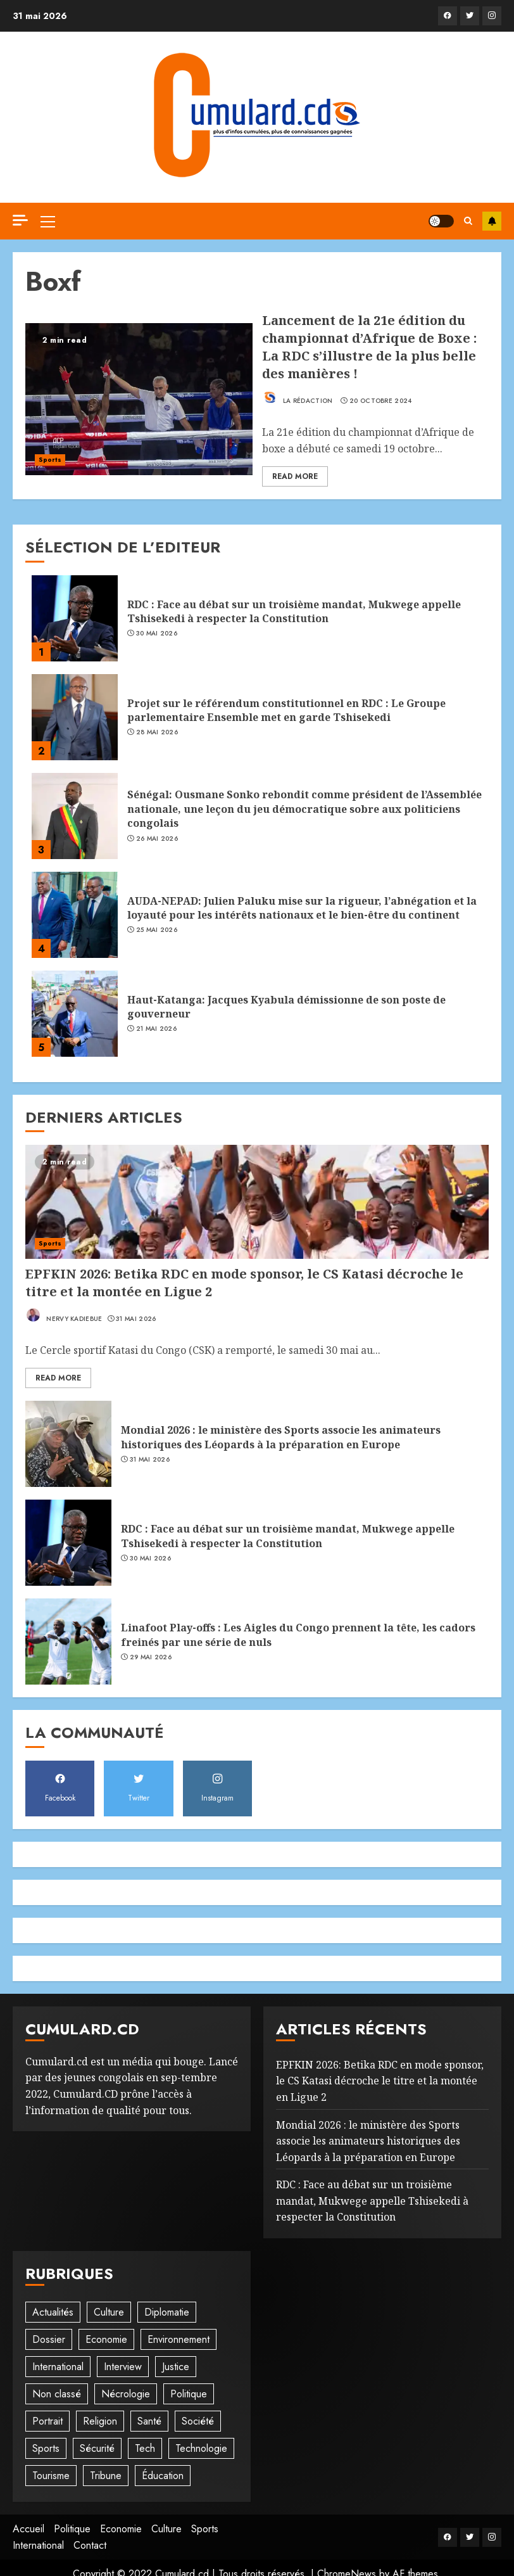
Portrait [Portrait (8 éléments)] (47, 2421)
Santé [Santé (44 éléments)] (149, 2421)
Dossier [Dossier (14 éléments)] (48, 2339)
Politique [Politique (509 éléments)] (188, 2394)
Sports (50, 459)
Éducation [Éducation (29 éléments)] (163, 2475)
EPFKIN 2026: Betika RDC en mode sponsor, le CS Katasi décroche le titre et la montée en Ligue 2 (380, 2081)
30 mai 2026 (156, 633)
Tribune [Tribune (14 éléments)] (106, 2475)
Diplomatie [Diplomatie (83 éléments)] (166, 2312)
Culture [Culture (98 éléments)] (109, 2312)
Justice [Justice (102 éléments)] (175, 2366)
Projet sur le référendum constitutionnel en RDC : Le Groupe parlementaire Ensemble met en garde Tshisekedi (286, 710)
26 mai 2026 (157, 838)
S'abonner (491, 221)
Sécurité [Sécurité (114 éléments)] (97, 2448)
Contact (89, 2545)
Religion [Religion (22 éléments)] (100, 2421)
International (38, 2545)
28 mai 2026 (157, 732)
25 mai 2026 (156, 930)
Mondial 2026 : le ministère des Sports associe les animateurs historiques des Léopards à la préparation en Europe (281, 1437)
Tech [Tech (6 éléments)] (145, 2448)
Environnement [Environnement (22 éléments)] (178, 2339)
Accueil (28, 2529)
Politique (72, 2529)
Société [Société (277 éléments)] (198, 2421)
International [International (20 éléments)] (58, 2366)
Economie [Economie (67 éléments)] (106, 2339)
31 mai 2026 (136, 1319)
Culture (166, 2529)
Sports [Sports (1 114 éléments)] (46, 2448)
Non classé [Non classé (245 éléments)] (56, 2394)
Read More (295, 476)
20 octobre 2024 (380, 401)
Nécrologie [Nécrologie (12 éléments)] (125, 2394)
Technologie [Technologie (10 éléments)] (201, 2448)
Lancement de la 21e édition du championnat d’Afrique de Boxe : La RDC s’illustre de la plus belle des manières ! (369, 347)
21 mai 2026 (156, 1028)
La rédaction (297, 397)
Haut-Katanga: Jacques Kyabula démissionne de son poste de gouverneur (286, 1007)
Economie (121, 2529)
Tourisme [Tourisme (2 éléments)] (51, 2475)
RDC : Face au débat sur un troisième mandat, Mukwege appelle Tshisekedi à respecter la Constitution (294, 611)
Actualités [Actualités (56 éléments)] (52, 2312)
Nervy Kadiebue (64, 1315)
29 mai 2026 (151, 1657)
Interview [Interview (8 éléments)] (123, 2366)
